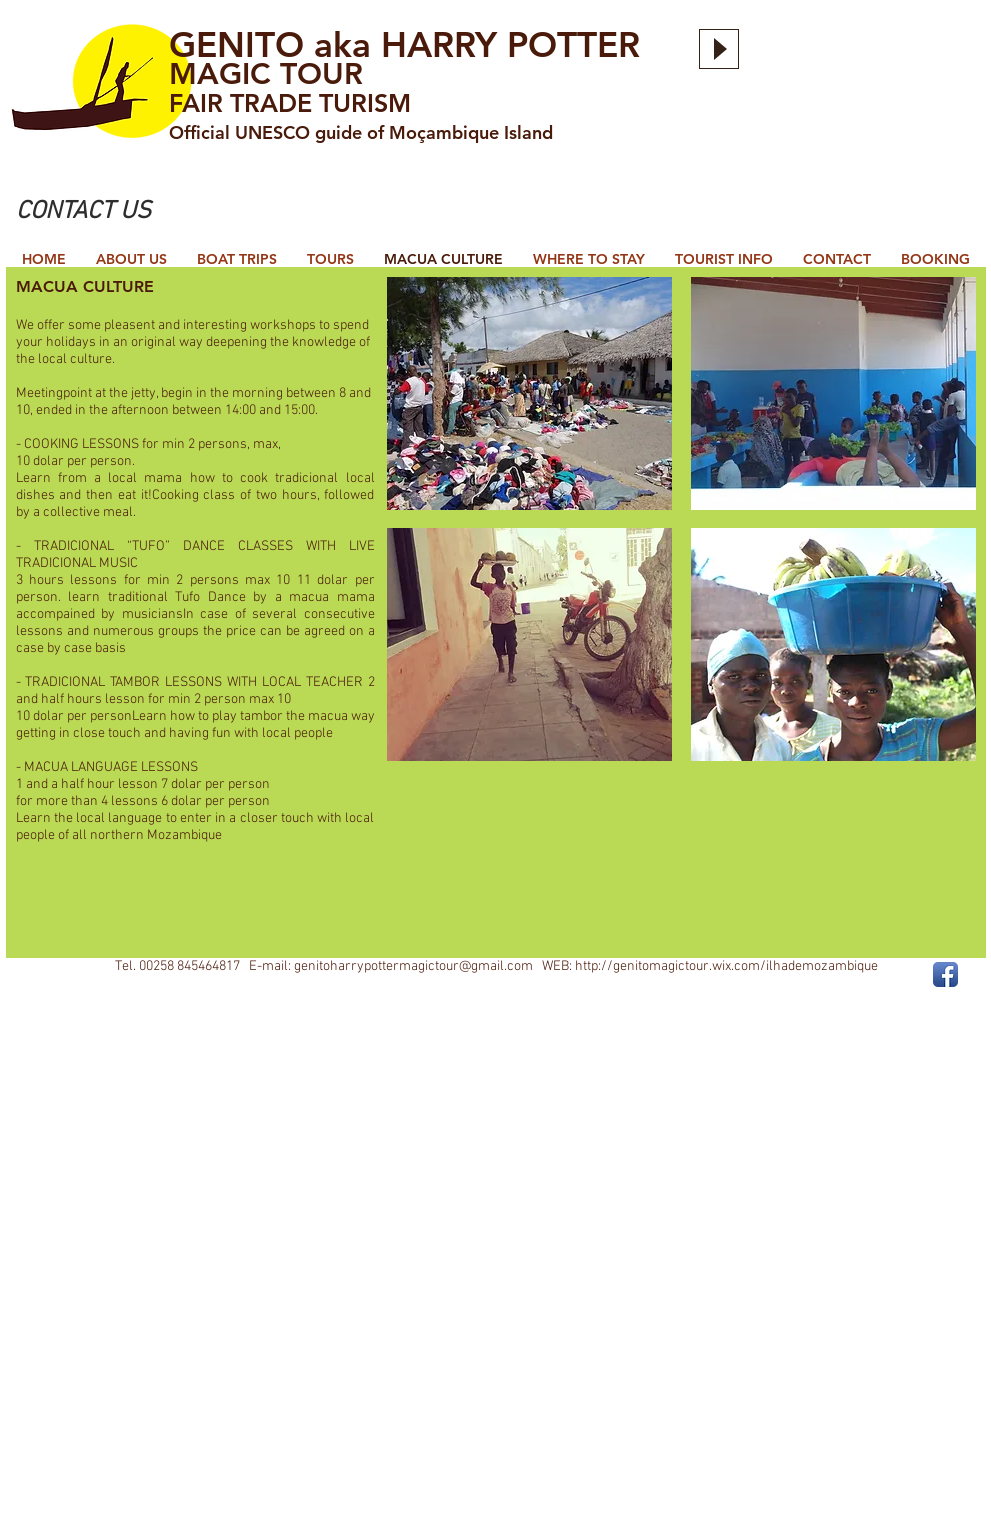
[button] (529, 393)
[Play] (719, 49)
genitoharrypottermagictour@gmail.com (413, 966)
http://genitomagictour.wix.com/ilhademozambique (726, 966)
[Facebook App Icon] (945, 974)
